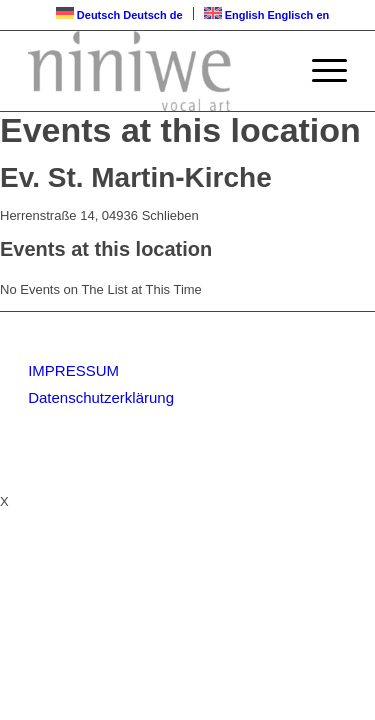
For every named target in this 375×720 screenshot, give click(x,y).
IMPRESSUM (73, 370)
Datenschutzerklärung (101, 397)
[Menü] (319, 71)
